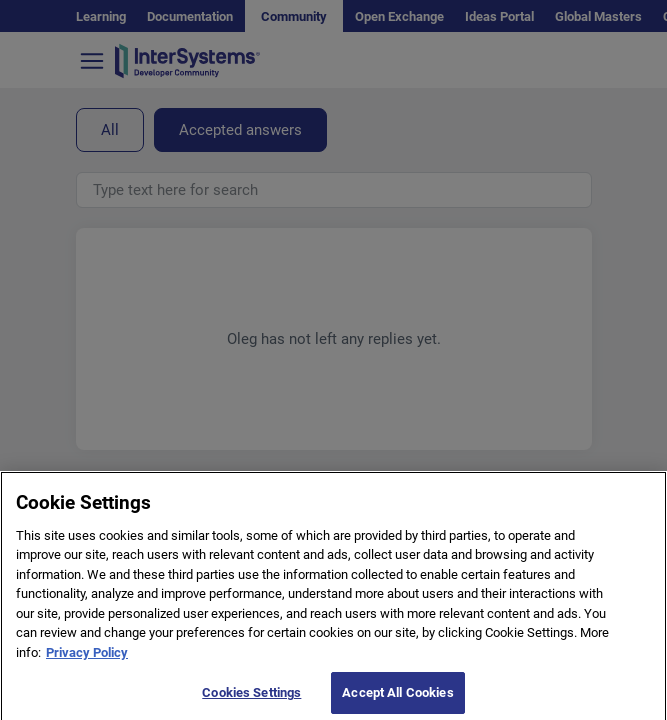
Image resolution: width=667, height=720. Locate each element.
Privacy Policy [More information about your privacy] (87, 660)
